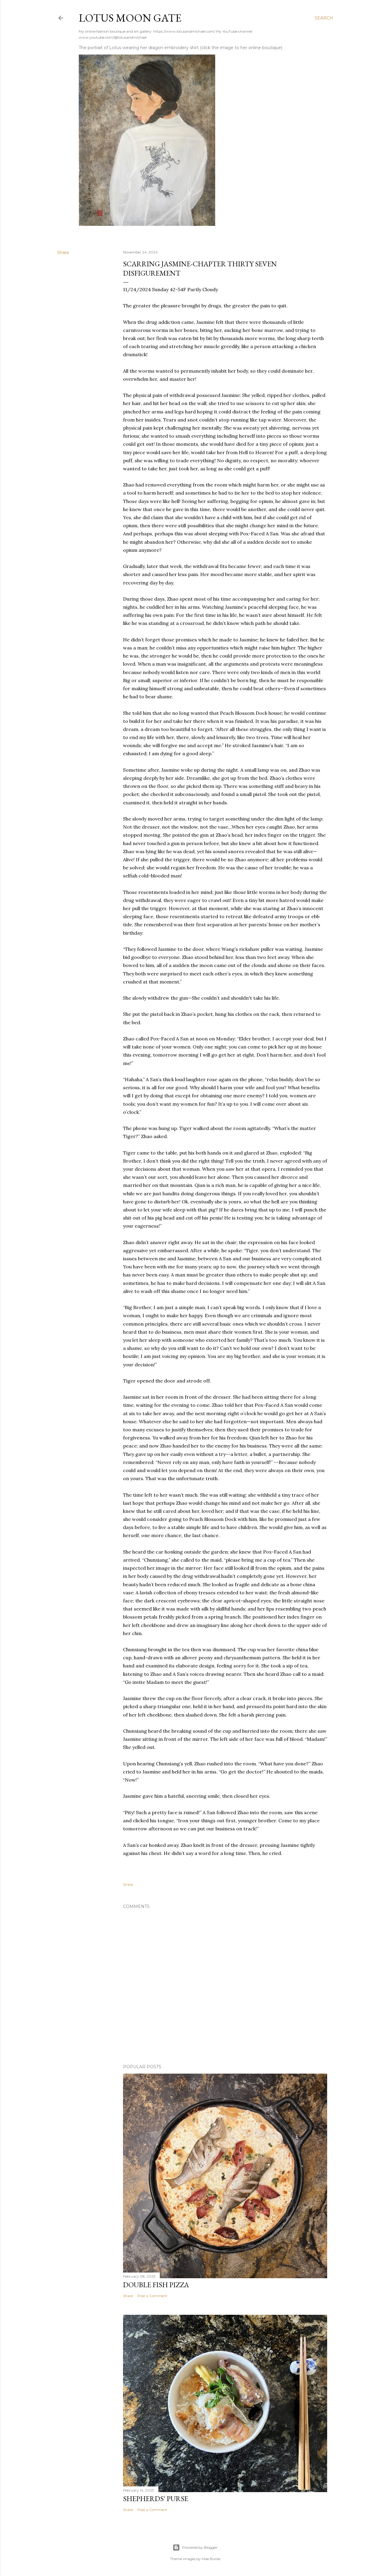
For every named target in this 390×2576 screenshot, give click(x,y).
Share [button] (63, 252)
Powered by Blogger (195, 2547)
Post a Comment (152, 2296)
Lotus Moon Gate (130, 18)
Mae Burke (211, 2559)
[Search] (324, 18)
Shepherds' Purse (155, 2498)
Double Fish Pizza (156, 2284)
